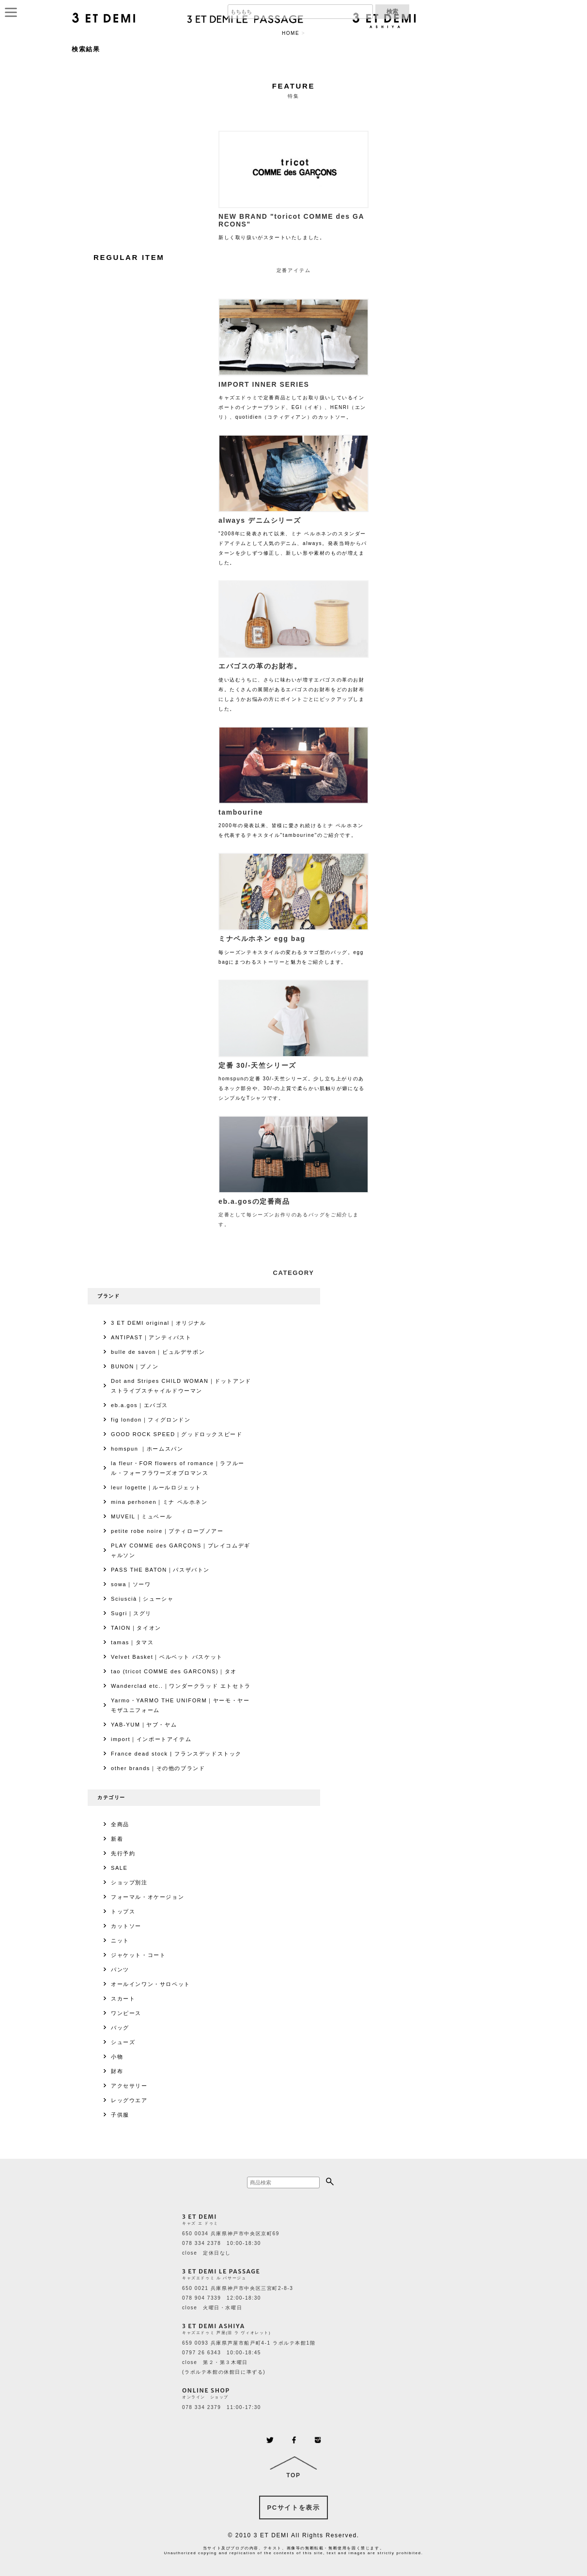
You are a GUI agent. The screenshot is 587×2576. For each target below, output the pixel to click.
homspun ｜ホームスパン (147, 1449)
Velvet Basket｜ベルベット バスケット (167, 1657)
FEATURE (293, 86)
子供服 (120, 2115)
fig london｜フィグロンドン (151, 1420)
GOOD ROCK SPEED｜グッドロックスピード (176, 1434)
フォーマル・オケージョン (147, 1897)
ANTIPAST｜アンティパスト (151, 1337)
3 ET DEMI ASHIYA (213, 2326)
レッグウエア (129, 2100)
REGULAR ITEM (129, 257)
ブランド (108, 1296)
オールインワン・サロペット (150, 1984)
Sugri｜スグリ (131, 1613)
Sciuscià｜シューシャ (142, 1599)
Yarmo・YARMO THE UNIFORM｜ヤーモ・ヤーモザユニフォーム (180, 1705)
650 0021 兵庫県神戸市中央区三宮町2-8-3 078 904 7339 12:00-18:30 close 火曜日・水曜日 (237, 2298)
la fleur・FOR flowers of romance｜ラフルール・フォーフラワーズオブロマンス (178, 1468)
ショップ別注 (129, 1882)
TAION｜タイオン (136, 1628)
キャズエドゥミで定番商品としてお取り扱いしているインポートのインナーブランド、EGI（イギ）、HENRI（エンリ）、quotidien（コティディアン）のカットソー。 (293, 398)
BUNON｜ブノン (134, 1366)
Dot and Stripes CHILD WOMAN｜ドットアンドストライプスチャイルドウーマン (181, 1386)
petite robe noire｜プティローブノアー (167, 1531)
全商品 (120, 1824)
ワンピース (126, 2013)
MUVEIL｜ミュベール (141, 1516)
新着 (117, 1839)
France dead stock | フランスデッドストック (176, 1754)
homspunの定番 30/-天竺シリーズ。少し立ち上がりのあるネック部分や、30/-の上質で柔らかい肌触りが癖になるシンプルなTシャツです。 (293, 1079)
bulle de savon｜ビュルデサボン (158, 1352)
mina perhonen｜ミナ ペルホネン (159, 1502)
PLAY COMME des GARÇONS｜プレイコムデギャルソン (180, 1550)
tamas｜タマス (132, 1642)
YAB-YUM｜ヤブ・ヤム (144, 1724)
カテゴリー (111, 1797)
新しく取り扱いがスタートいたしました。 (293, 224)
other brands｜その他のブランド (158, 1768)
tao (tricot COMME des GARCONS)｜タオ (174, 1671)
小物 (117, 2057)
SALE (119, 1868)
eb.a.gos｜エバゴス (139, 1405)
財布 (117, 2071)
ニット (120, 1940)
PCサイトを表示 (293, 2507)
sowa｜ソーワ (131, 1584)
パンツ (120, 1969)
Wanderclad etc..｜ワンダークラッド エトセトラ (181, 1686)
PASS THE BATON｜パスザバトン (160, 1570)
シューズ (123, 2042)
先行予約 (123, 1853)
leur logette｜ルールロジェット (156, 1487)
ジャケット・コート (138, 1955)
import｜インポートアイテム (151, 1739)
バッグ (120, 2027)
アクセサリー (129, 2086)
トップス (123, 1911)
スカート (123, 1998)
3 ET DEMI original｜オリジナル (158, 1323)
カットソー (126, 1926)
